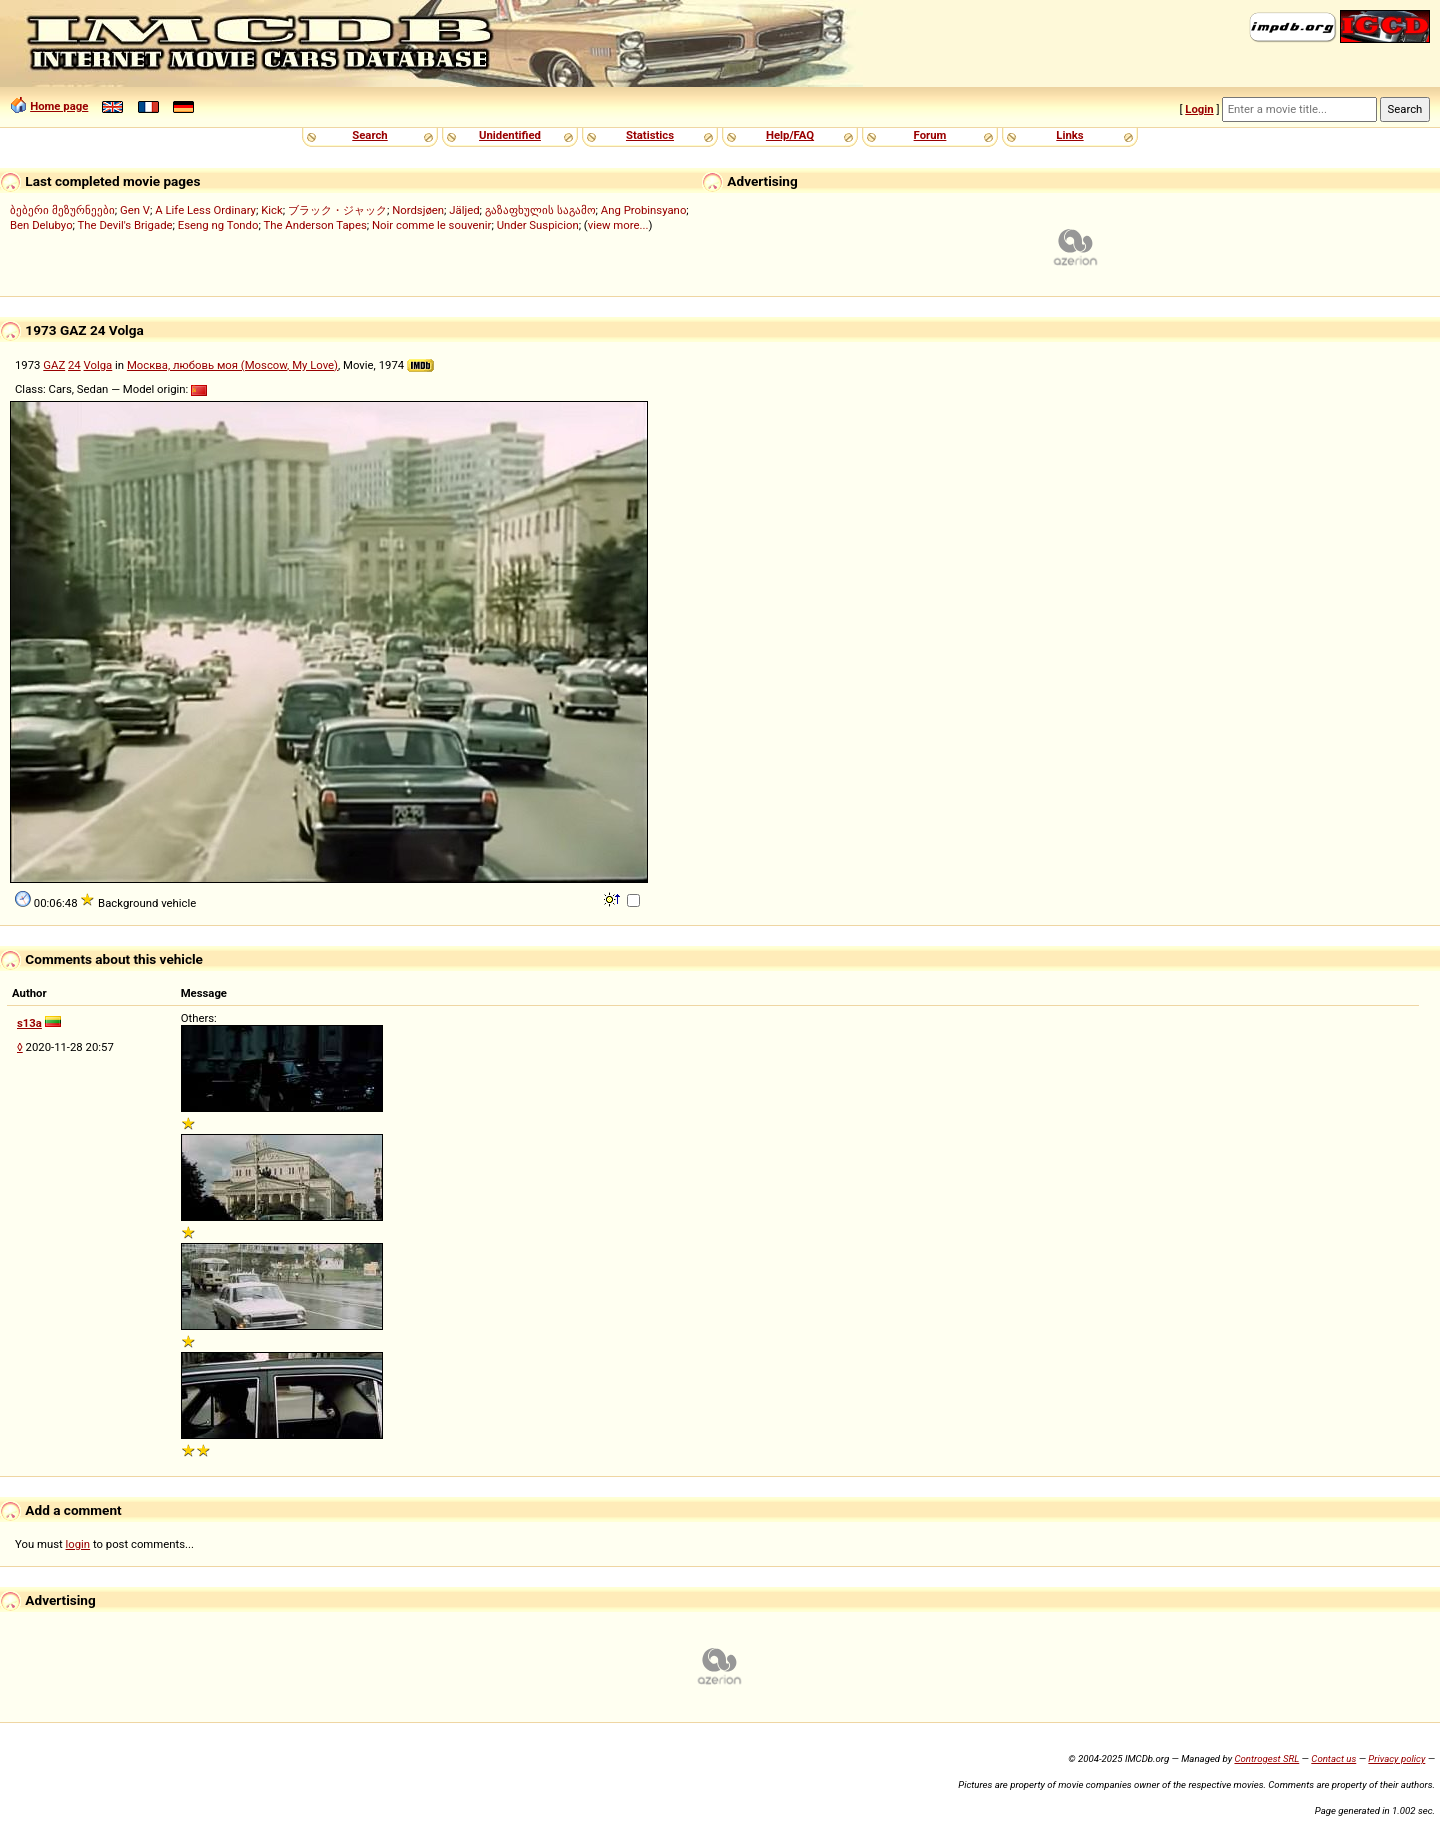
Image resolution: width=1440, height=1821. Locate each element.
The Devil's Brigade (125, 225)
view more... (618, 225)
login (78, 1544)
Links (1069, 135)
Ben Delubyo (41, 225)
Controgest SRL (1266, 1758)
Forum (930, 135)
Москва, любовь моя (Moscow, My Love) (232, 365)
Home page (59, 106)
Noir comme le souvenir (431, 225)
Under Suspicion (538, 225)
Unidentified (510, 135)
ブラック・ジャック (337, 210)
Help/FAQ (790, 135)
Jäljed (464, 210)
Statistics (650, 135)
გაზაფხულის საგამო (540, 210)
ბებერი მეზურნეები (62, 210)
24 (74, 365)
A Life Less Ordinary (205, 210)
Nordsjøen (418, 210)
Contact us (1333, 1758)
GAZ (54, 365)
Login (1199, 109)
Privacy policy (1396, 1758)
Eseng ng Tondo (218, 225)
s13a (29, 1023)
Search (369, 135)
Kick (272, 210)
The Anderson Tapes (314, 225)
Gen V (135, 210)
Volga (98, 365)
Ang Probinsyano (644, 210)
